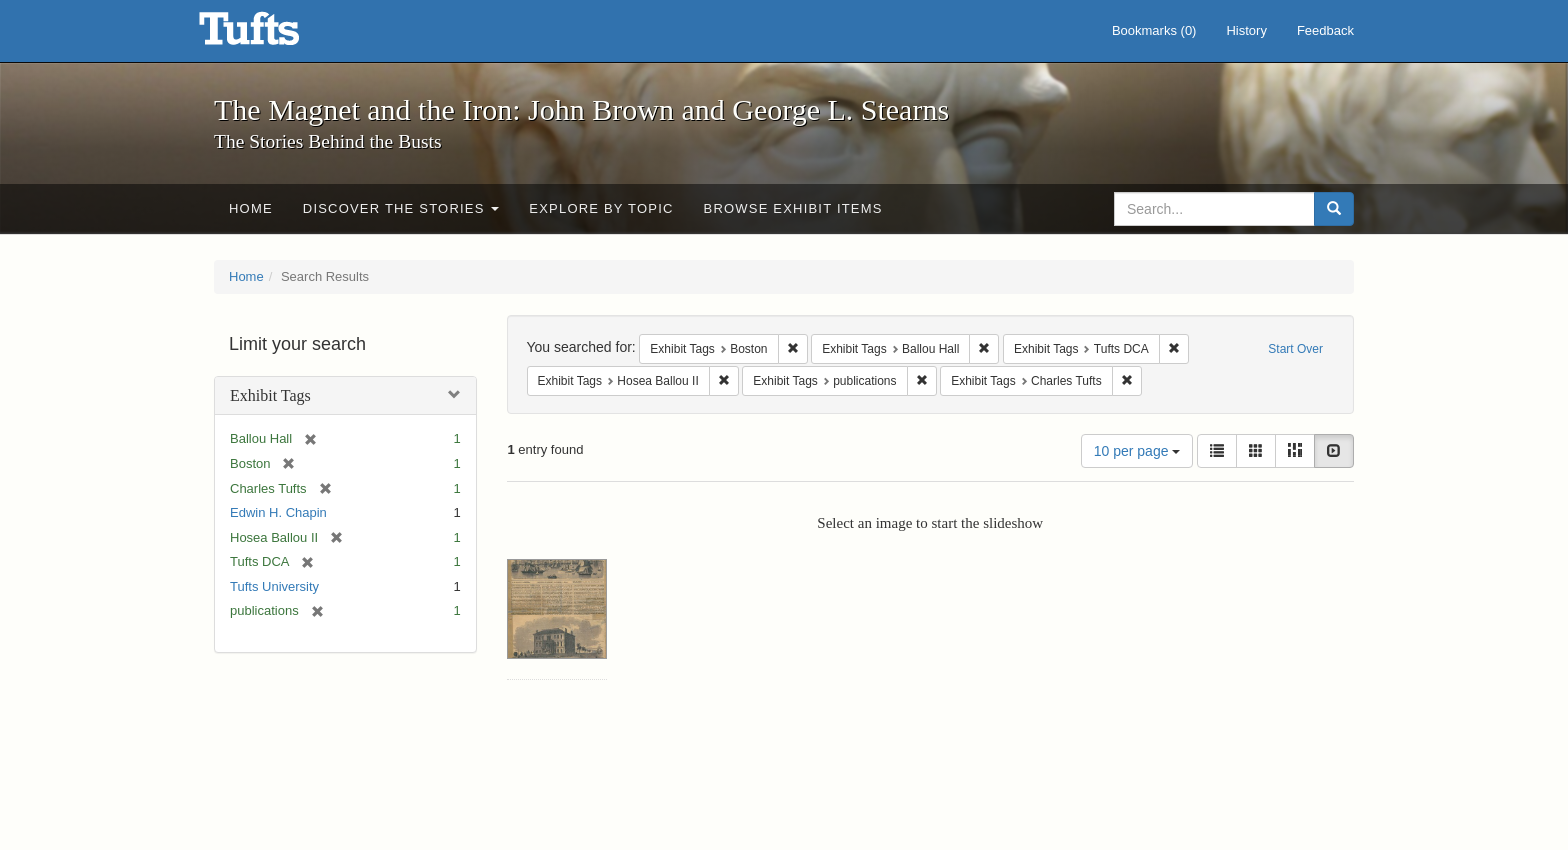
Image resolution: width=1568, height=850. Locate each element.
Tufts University (274, 586)
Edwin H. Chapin (278, 512)
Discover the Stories (401, 208)
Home (251, 208)
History (1246, 30)
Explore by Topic (601, 208)
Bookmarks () (1154, 30)
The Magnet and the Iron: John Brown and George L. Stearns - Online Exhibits (274, 35)
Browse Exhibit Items (793, 208)
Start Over (1295, 349)
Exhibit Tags (270, 395)
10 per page (1137, 451)
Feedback (1325, 30)
